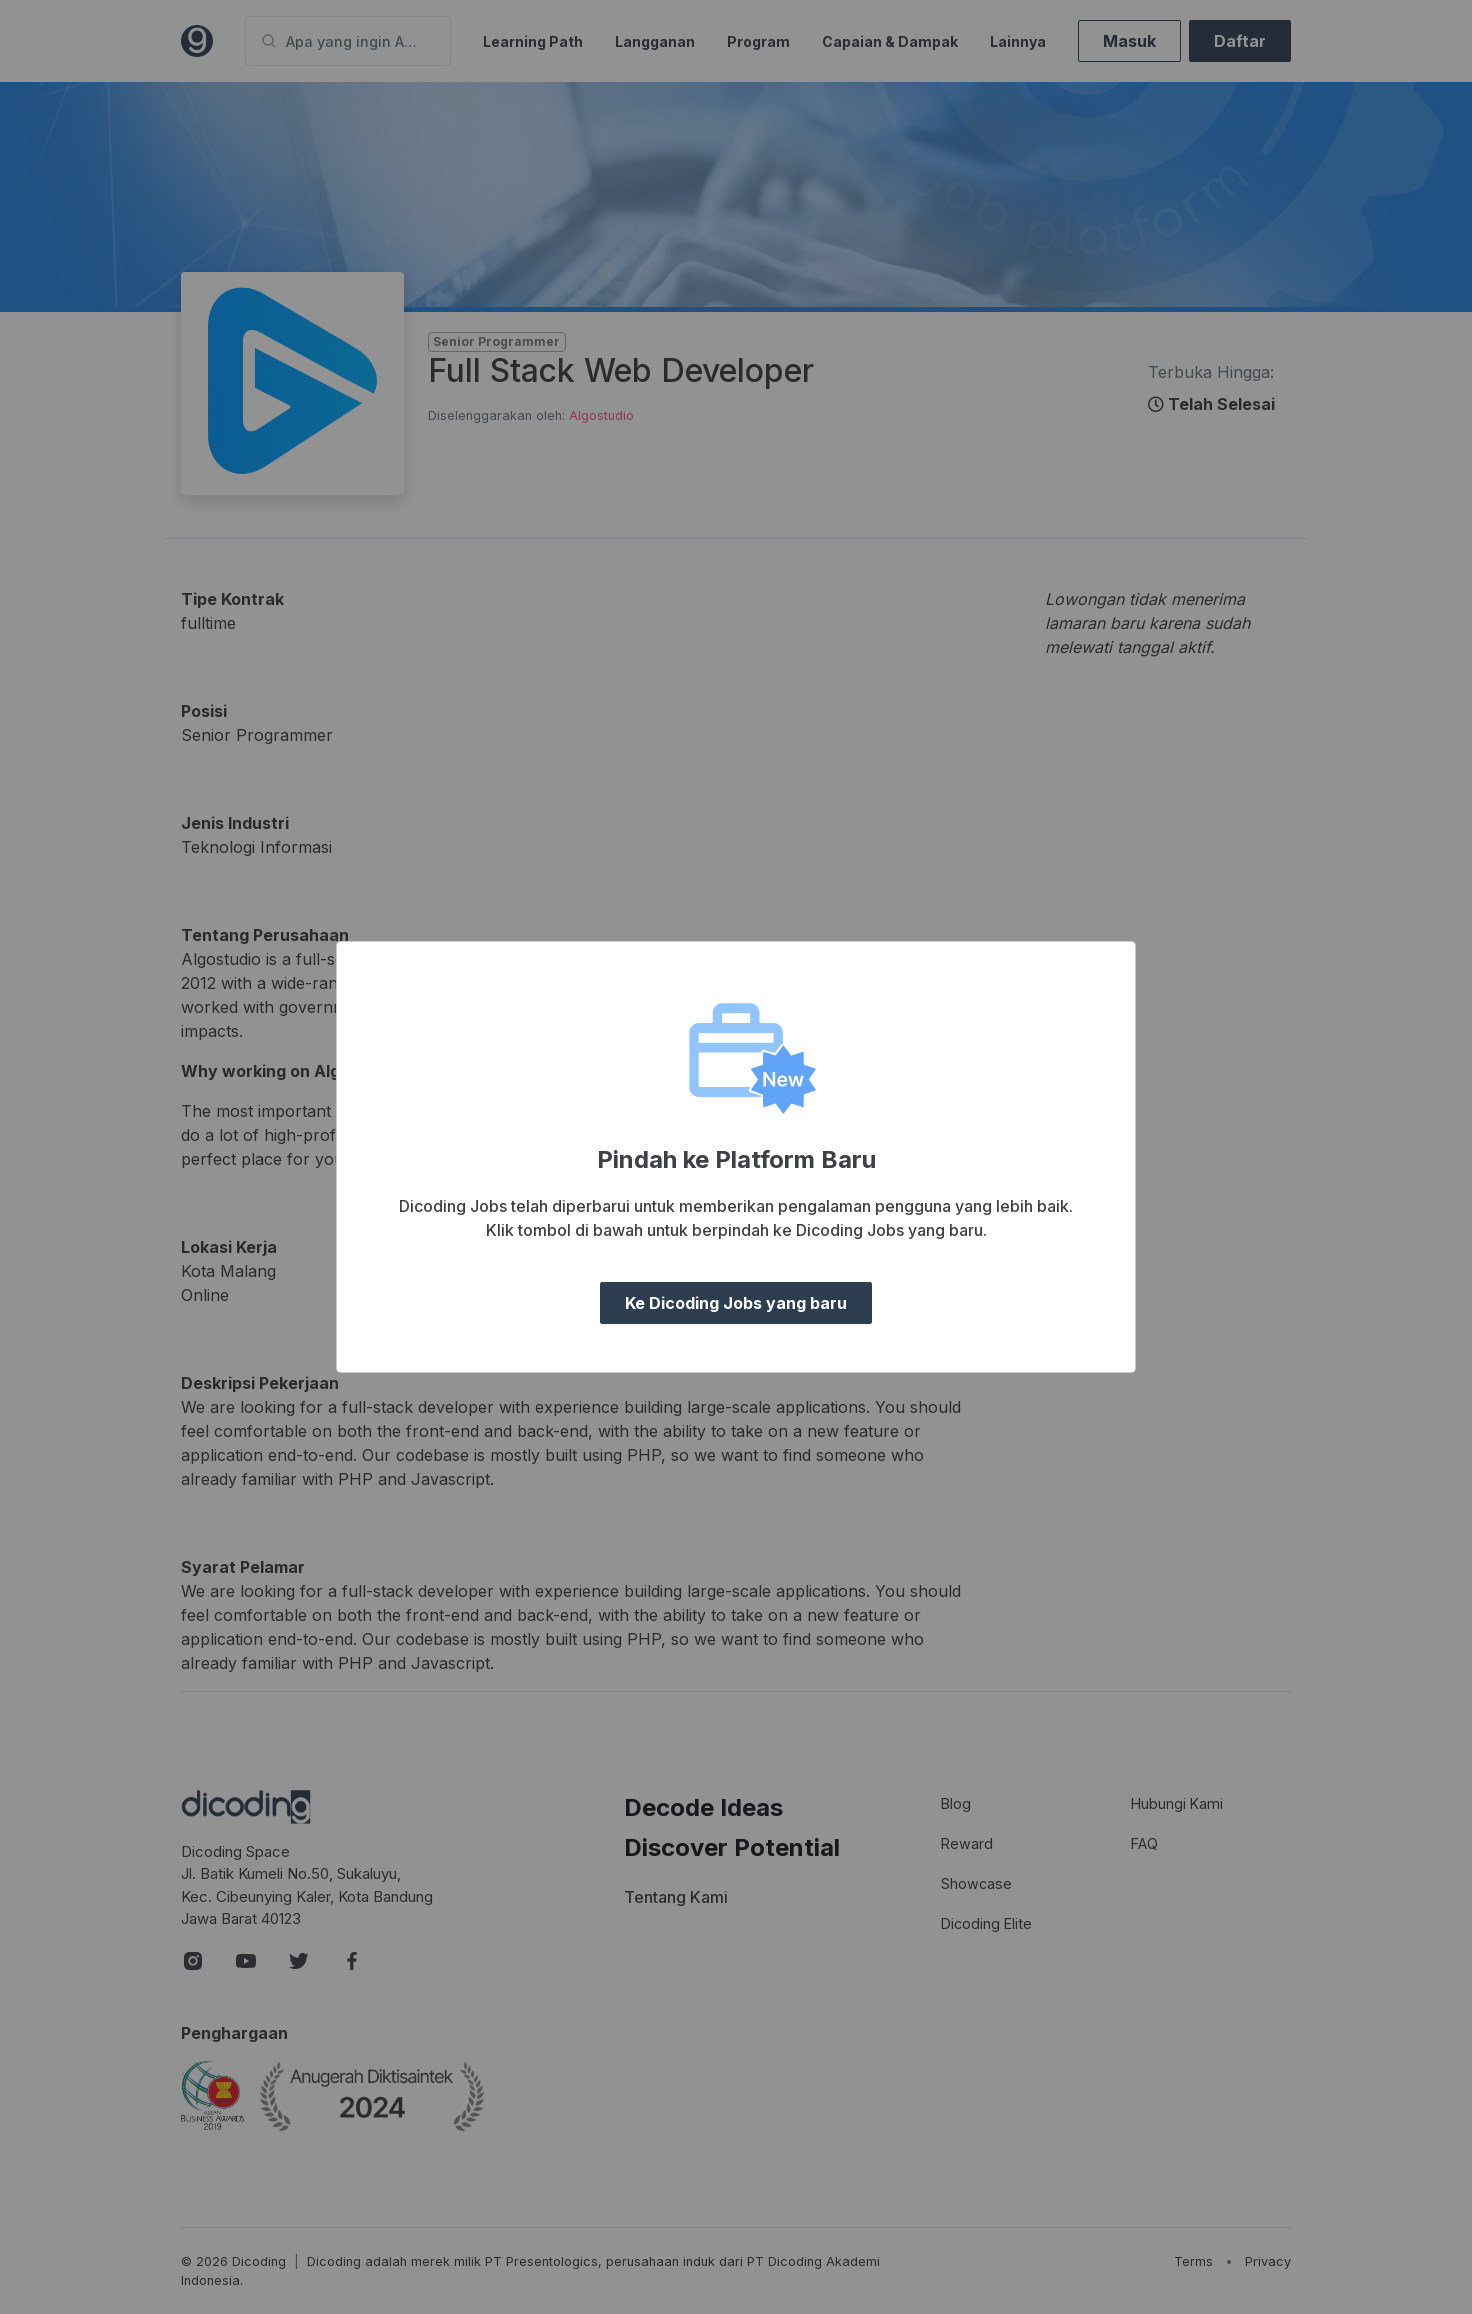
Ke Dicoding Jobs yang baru (736, 1303)
